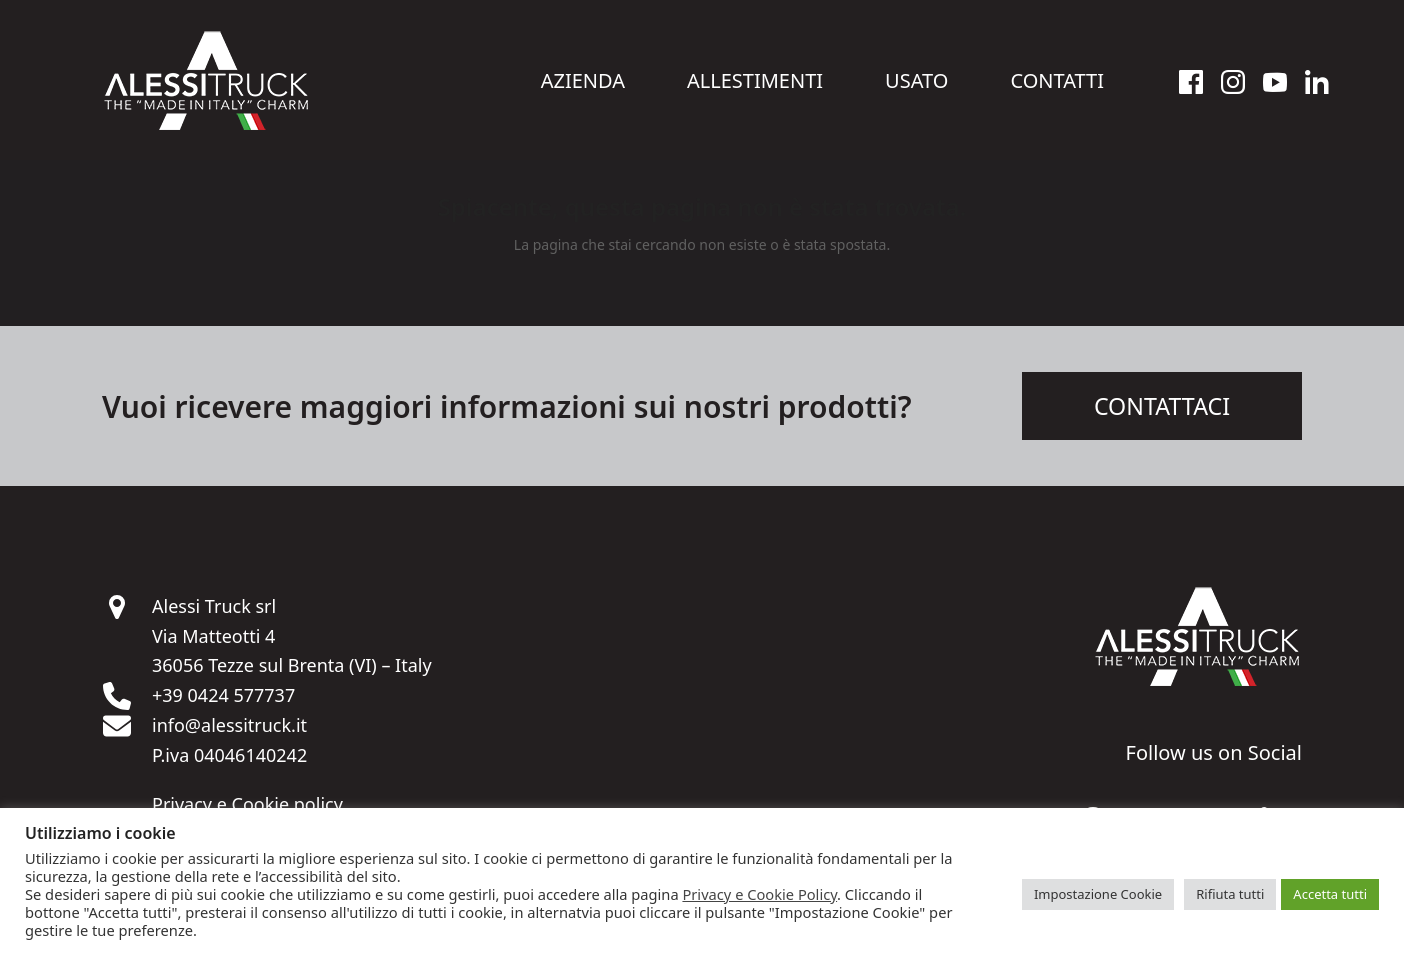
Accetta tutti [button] (1330, 894)
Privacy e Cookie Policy (759, 894)
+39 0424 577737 (223, 698)
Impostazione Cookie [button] (1098, 894)
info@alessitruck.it (229, 728)
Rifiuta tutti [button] (1230, 894)
